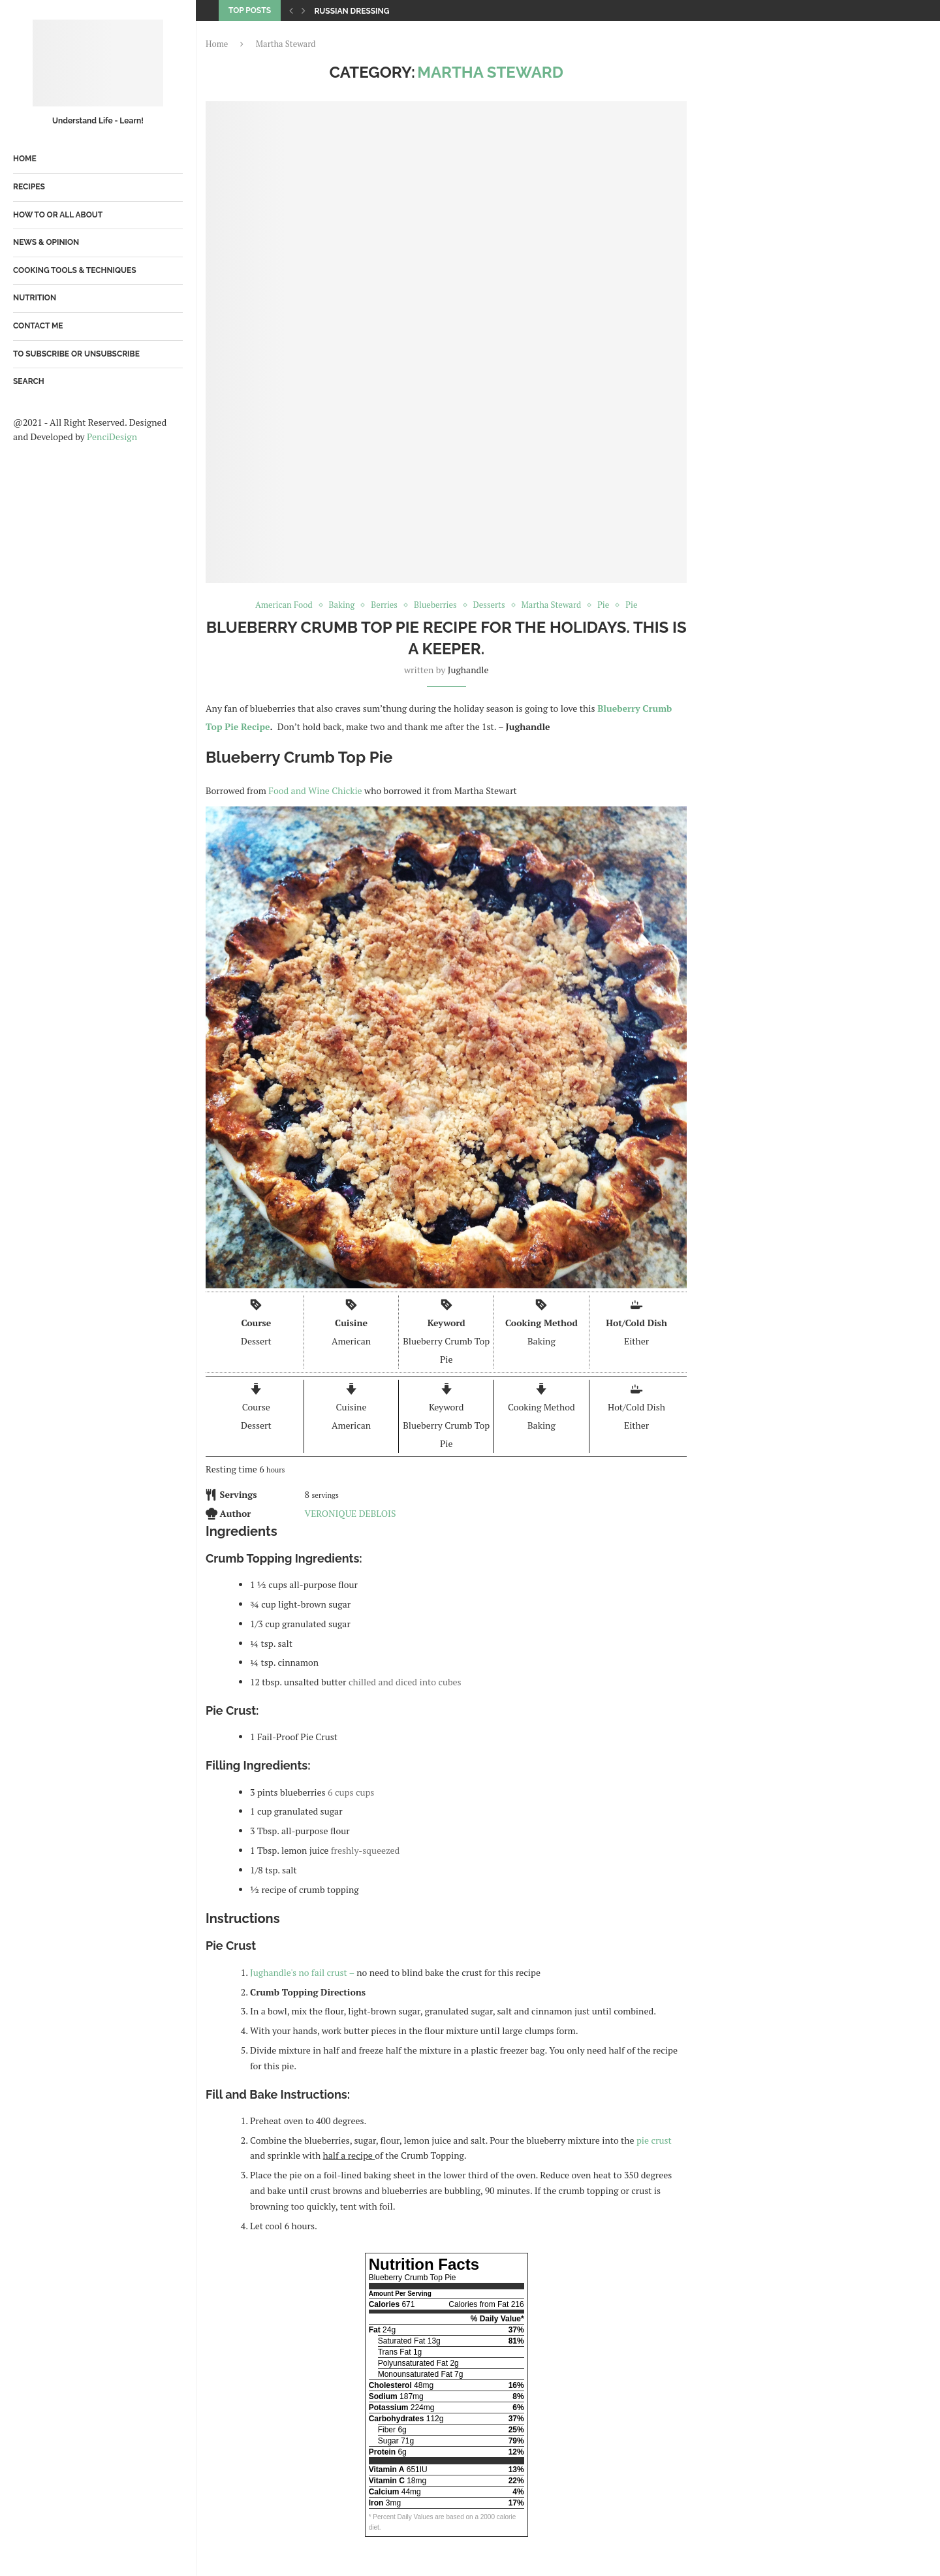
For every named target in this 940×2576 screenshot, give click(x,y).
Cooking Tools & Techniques (74, 270)
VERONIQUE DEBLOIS (350, 1513)
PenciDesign (112, 436)
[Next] (303, 10)
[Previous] (291, 10)
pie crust (653, 2140)
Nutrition (34, 297)
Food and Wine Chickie (316, 790)
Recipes (29, 186)
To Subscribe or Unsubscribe (76, 353)
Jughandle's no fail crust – (302, 1972)
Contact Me (38, 325)
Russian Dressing (351, 11)
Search (28, 381)
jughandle (468, 669)
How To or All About (57, 214)
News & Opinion (46, 242)
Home (25, 158)
